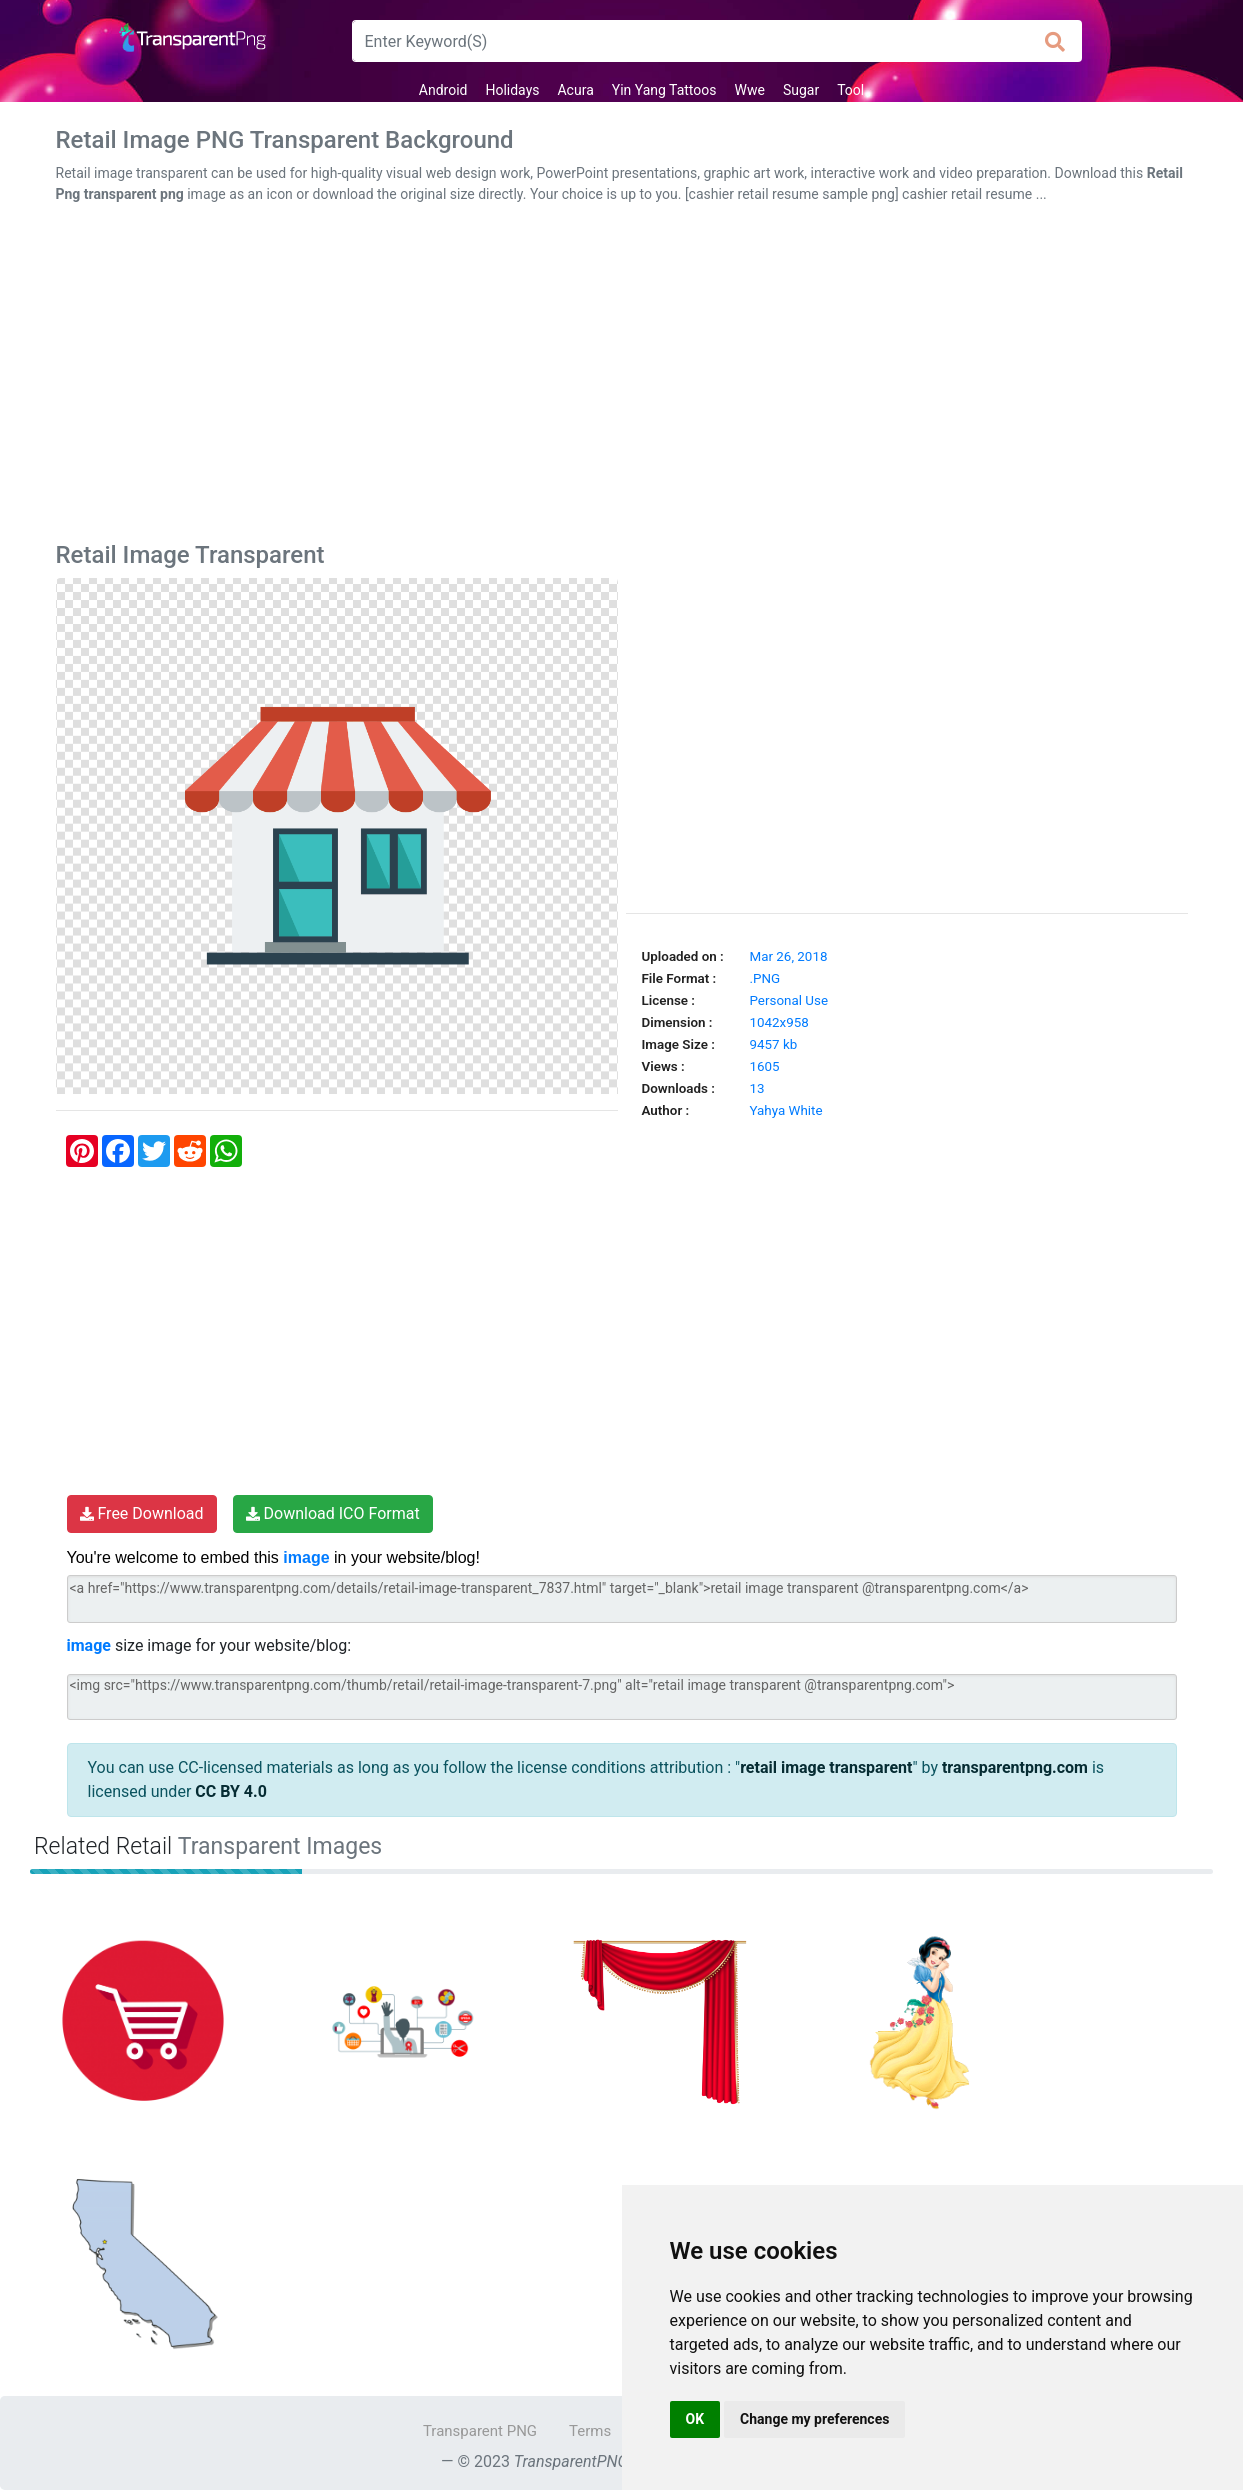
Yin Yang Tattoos (664, 90)
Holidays (512, 90)
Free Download (142, 1513)
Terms (590, 2431)
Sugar (801, 90)
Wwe (750, 90)
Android (443, 90)
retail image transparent (826, 1767)
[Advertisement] (622, 377)
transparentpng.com (1015, 1767)
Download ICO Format (333, 1513)
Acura (575, 90)
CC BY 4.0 (231, 1791)
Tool (850, 90)
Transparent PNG (480, 2431)
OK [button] (695, 2419)
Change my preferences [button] (814, 2419)
